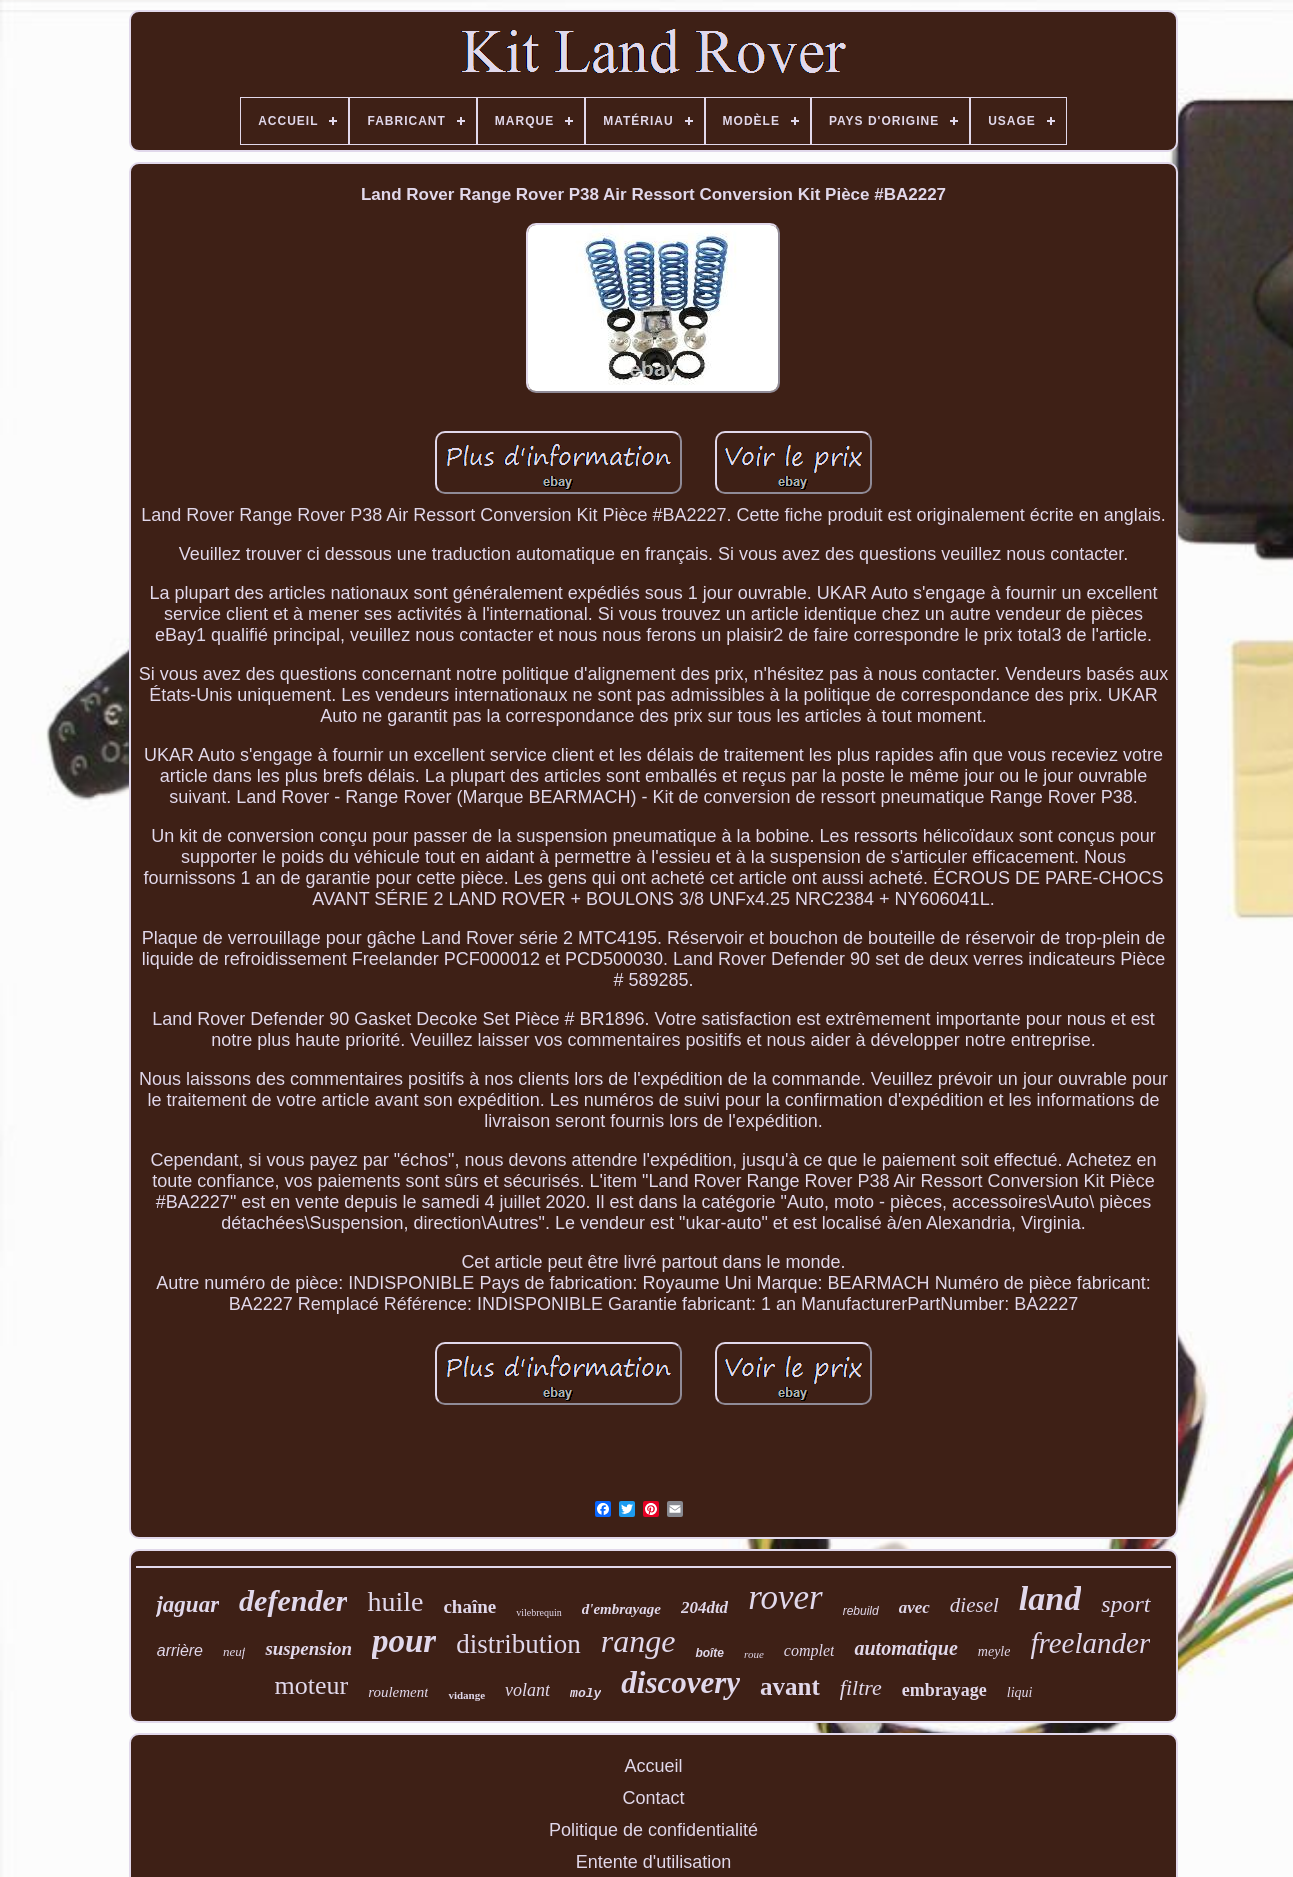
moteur (312, 1685)
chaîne (469, 1606)
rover (785, 1597)
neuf (234, 1651)
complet (809, 1650)
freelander (1090, 1643)
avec (914, 1607)
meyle (994, 1651)
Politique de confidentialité (653, 1830)
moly (585, 1693)
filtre (861, 1687)
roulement (398, 1692)
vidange (466, 1695)
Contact (653, 1798)
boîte (709, 1653)
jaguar (187, 1604)
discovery (680, 1682)
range (638, 1641)
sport (1125, 1604)
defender (293, 1600)
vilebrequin (539, 1612)
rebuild (861, 1611)
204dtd (704, 1607)
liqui (1020, 1692)
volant (527, 1690)
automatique (905, 1648)
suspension (308, 1648)
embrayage (944, 1690)
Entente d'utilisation (654, 1862)
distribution (518, 1644)
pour (404, 1641)
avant (790, 1686)
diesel (974, 1605)
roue (754, 1654)
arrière (180, 1650)
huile (395, 1601)
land (1050, 1598)
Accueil (653, 1766)
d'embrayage (621, 1609)
